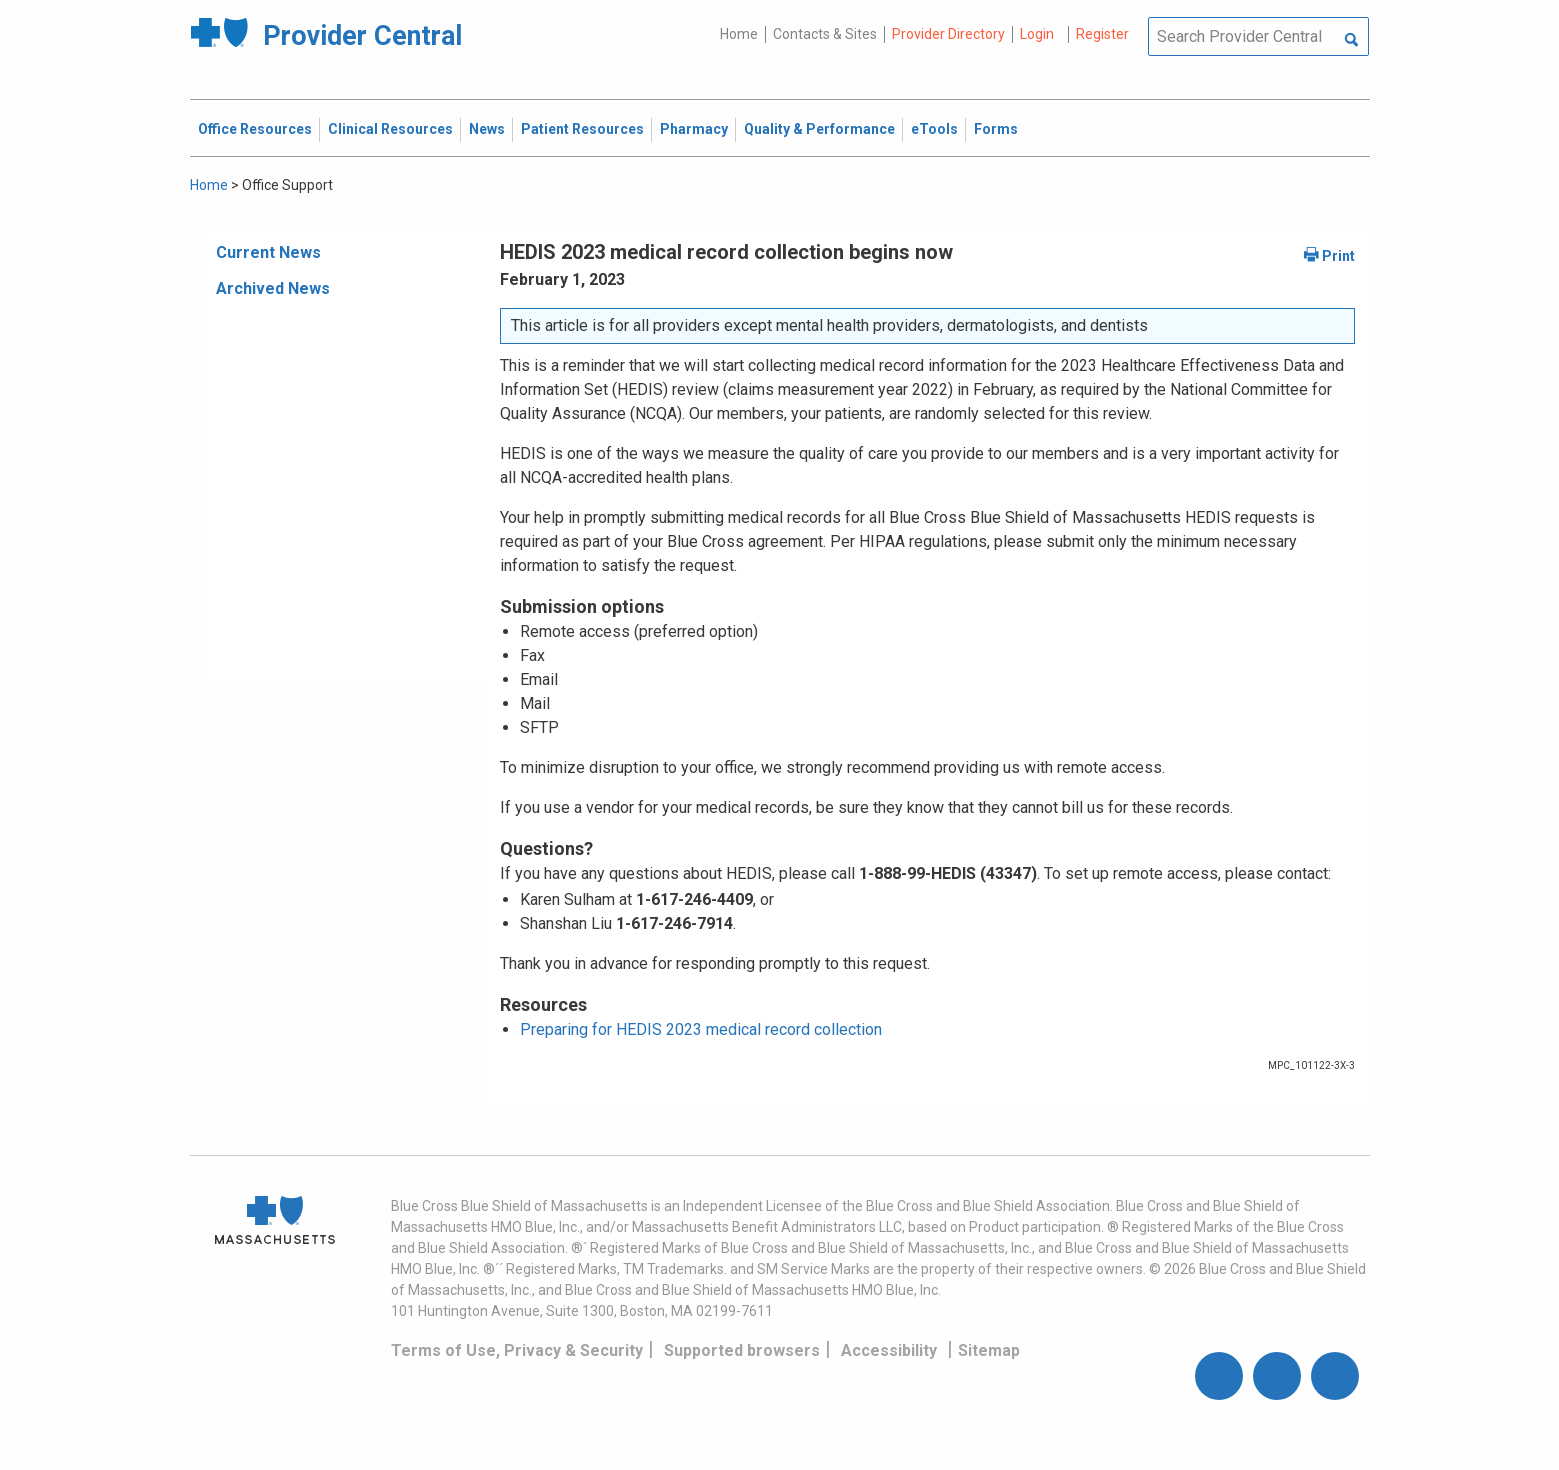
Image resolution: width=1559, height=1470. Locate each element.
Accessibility (889, 1350)
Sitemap (989, 1350)
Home (739, 34)
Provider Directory (948, 34)
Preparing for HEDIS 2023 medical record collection (701, 1029)
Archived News (273, 288)
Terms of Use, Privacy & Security (517, 1350)
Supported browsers (742, 1350)
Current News (268, 252)
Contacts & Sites (825, 34)
